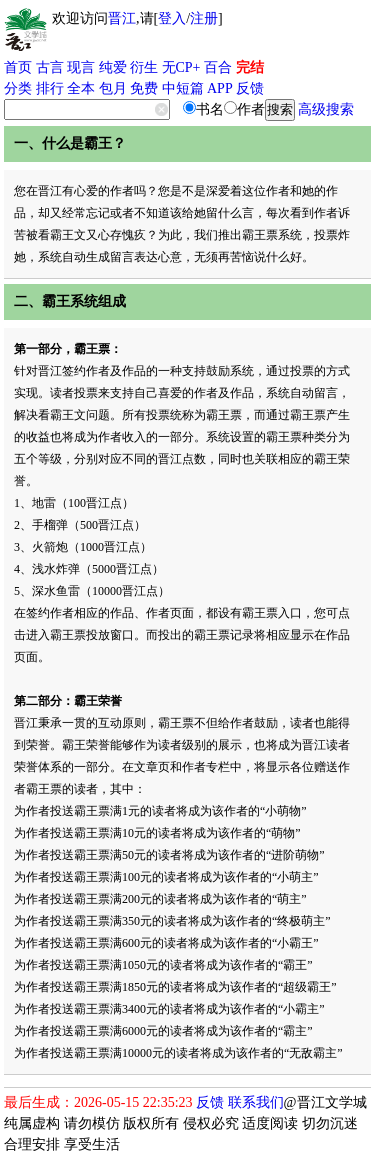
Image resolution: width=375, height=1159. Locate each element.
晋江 (122, 18)
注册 (204, 18)
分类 (18, 88)
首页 (18, 67)
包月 (113, 88)
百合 (218, 67)
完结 (250, 67)
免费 (144, 88)
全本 (81, 88)
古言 (50, 67)
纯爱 (113, 67)
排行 (50, 88)
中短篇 (183, 88)
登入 (172, 18)
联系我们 (256, 1102)
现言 (81, 67)
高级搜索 (326, 109)
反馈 (250, 88)
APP (220, 88)
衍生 (144, 67)
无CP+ (181, 67)
